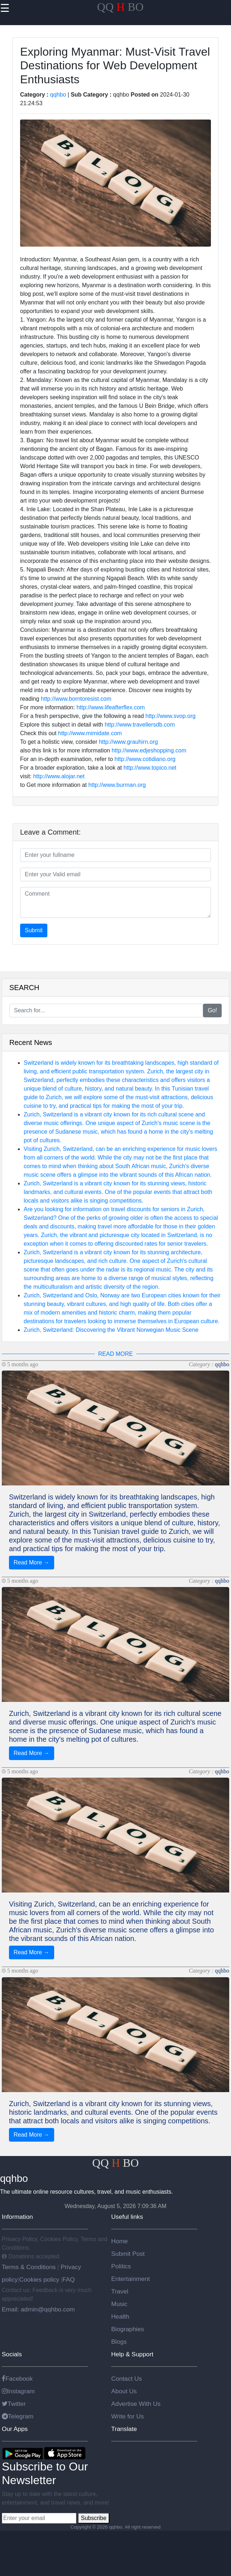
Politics (121, 2266)
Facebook (17, 2378)
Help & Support (132, 2354)
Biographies (127, 2329)
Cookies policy (39, 2279)
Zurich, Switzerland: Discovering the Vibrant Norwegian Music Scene (111, 1330)
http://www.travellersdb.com (140, 725)
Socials (12, 2354)
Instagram (18, 2391)
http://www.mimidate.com (90, 733)
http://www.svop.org (171, 716)
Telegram (17, 2416)
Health (120, 2316)
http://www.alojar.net (58, 776)
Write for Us (127, 2416)
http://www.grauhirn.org (128, 742)
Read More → (32, 1562)
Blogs (119, 2341)
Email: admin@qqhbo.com (38, 2309)
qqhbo (58, 95)
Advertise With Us (136, 2403)
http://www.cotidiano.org (144, 759)
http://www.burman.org (117, 785)
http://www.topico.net (149, 768)
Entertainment (130, 2278)
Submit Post (128, 2253)
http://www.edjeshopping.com (149, 750)
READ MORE (115, 1354)
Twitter (14, 2403)
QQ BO (120, 6)
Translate (124, 2428)
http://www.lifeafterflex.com (110, 707)
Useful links (127, 2216)
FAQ (68, 2279)
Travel (119, 2291)
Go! (212, 1010)
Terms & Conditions (29, 2267)
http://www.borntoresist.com (76, 699)
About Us (124, 2391)
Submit (34, 930)
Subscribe (93, 2518)
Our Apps (15, 2428)
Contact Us (126, 2378)
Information (17, 2216)
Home (119, 2241)
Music (119, 2303)
